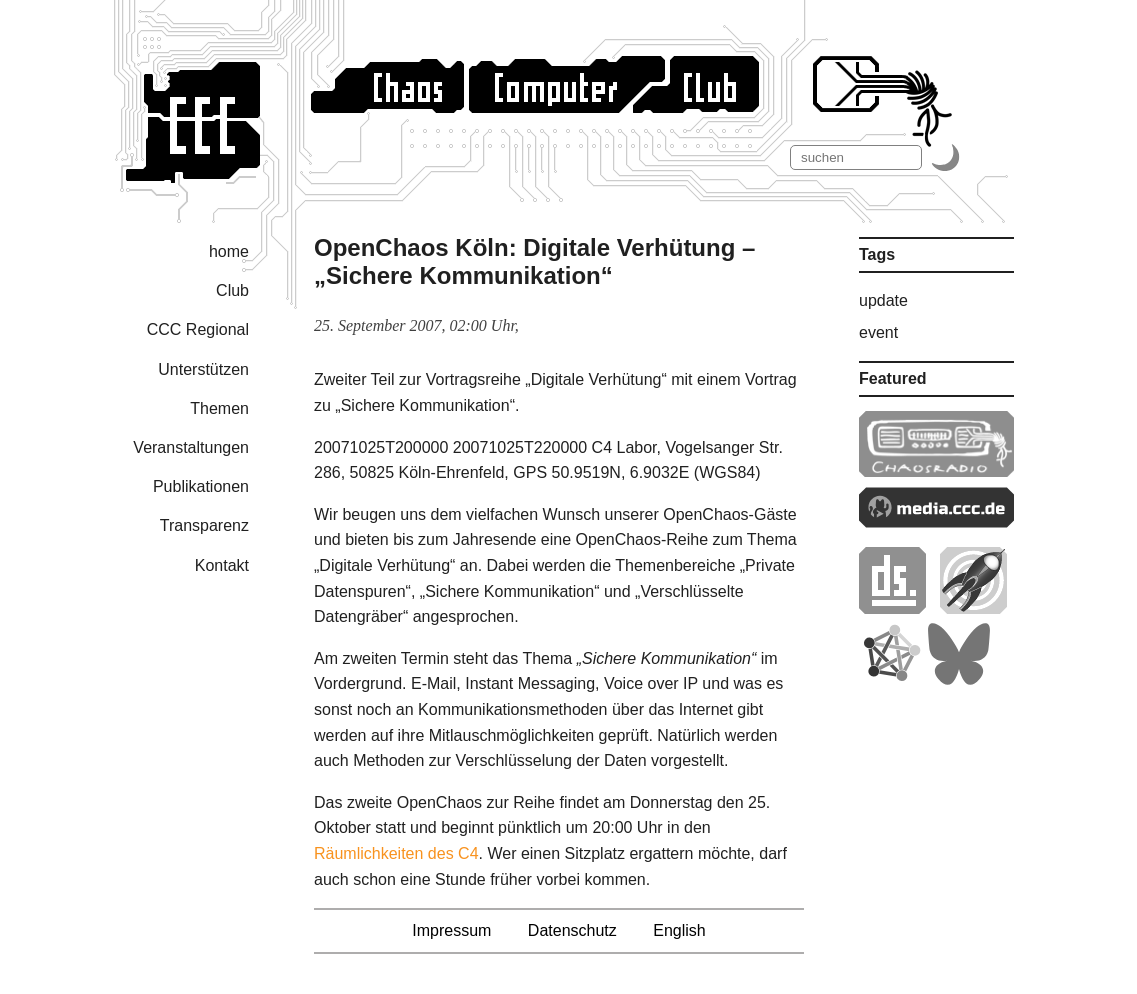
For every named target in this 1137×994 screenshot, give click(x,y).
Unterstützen (203, 369)
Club (232, 290)
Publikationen (201, 486)
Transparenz (204, 525)
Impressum (451, 930)
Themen (219, 408)
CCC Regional (198, 329)
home (229, 251)
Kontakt (222, 565)
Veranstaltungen (191, 447)
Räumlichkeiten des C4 (396, 853)
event (878, 332)
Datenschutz (572, 930)
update (883, 300)
